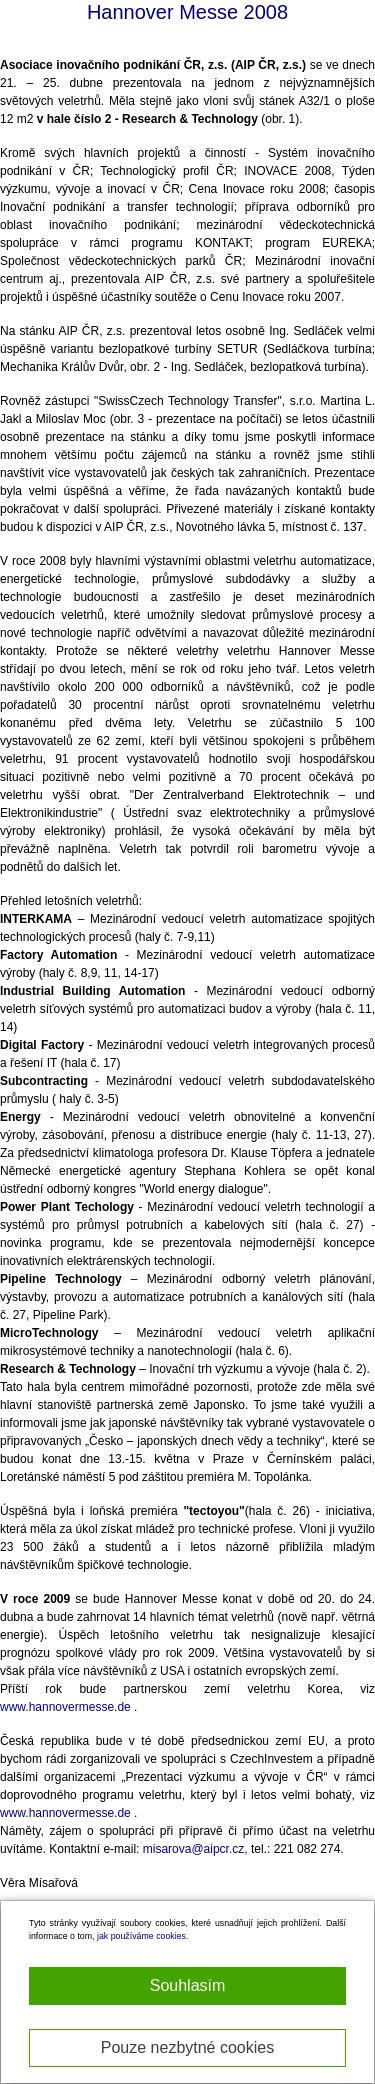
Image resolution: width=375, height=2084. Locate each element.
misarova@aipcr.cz (194, 1849)
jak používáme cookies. (142, 1936)
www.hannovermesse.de (65, 1707)
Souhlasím (188, 1985)
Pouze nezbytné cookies (187, 2047)
